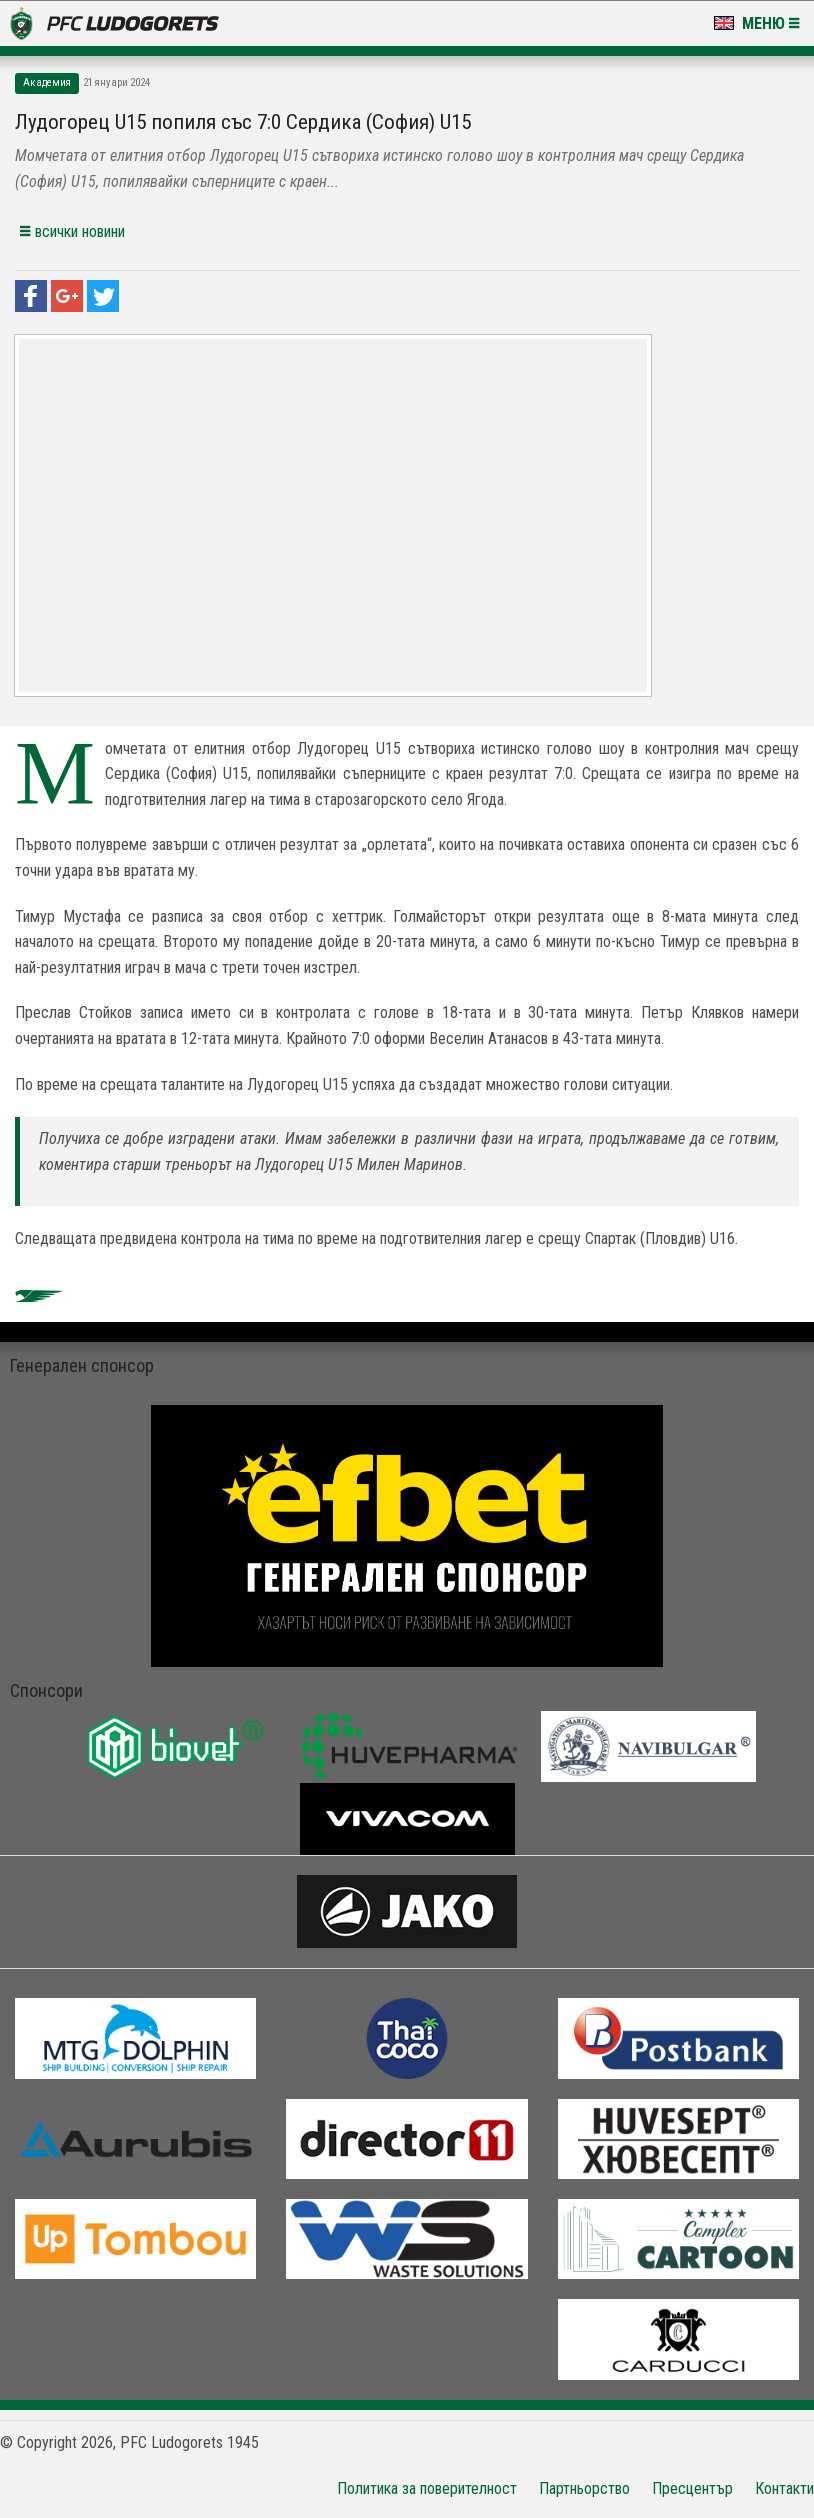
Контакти (784, 2488)
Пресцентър (692, 2488)
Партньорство (584, 2488)
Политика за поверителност (427, 2488)
